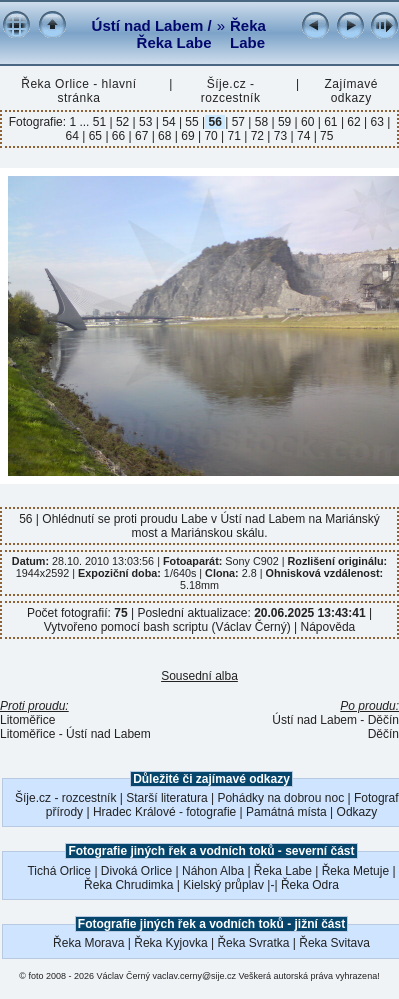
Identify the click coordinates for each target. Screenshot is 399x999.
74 (304, 136)
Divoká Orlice (136, 871)
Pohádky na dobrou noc (280, 798)
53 (146, 122)
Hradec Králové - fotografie (164, 812)
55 (192, 122)
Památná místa (286, 812)
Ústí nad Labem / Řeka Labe (152, 34)
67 (142, 136)
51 (101, 122)
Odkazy (357, 812)
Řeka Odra (310, 885)
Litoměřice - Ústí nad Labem (75, 734)
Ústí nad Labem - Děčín (335, 720)
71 (234, 136)
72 (257, 136)
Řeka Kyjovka (170, 943)
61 (331, 122)
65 (95, 136)
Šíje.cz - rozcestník (231, 91)
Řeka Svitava (334, 943)
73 (280, 136)
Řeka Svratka (253, 943)
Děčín (383, 734)
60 (308, 122)
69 (188, 136)
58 (261, 122)
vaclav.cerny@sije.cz (195, 976)
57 (238, 122)
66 (119, 136)
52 (123, 122)
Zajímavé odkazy (350, 91)
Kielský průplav (223, 885)
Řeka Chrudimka (128, 885)
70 (211, 136)
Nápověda (328, 627)
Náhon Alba (213, 871)
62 (354, 122)
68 (165, 136)
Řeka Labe (248, 34)
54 (169, 122)
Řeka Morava (88, 943)
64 (74, 136)
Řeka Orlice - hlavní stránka (78, 91)
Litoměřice (27, 720)
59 (285, 122)
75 (325, 136)
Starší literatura (166, 798)
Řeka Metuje (355, 871)
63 (377, 122)
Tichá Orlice (59, 871)
